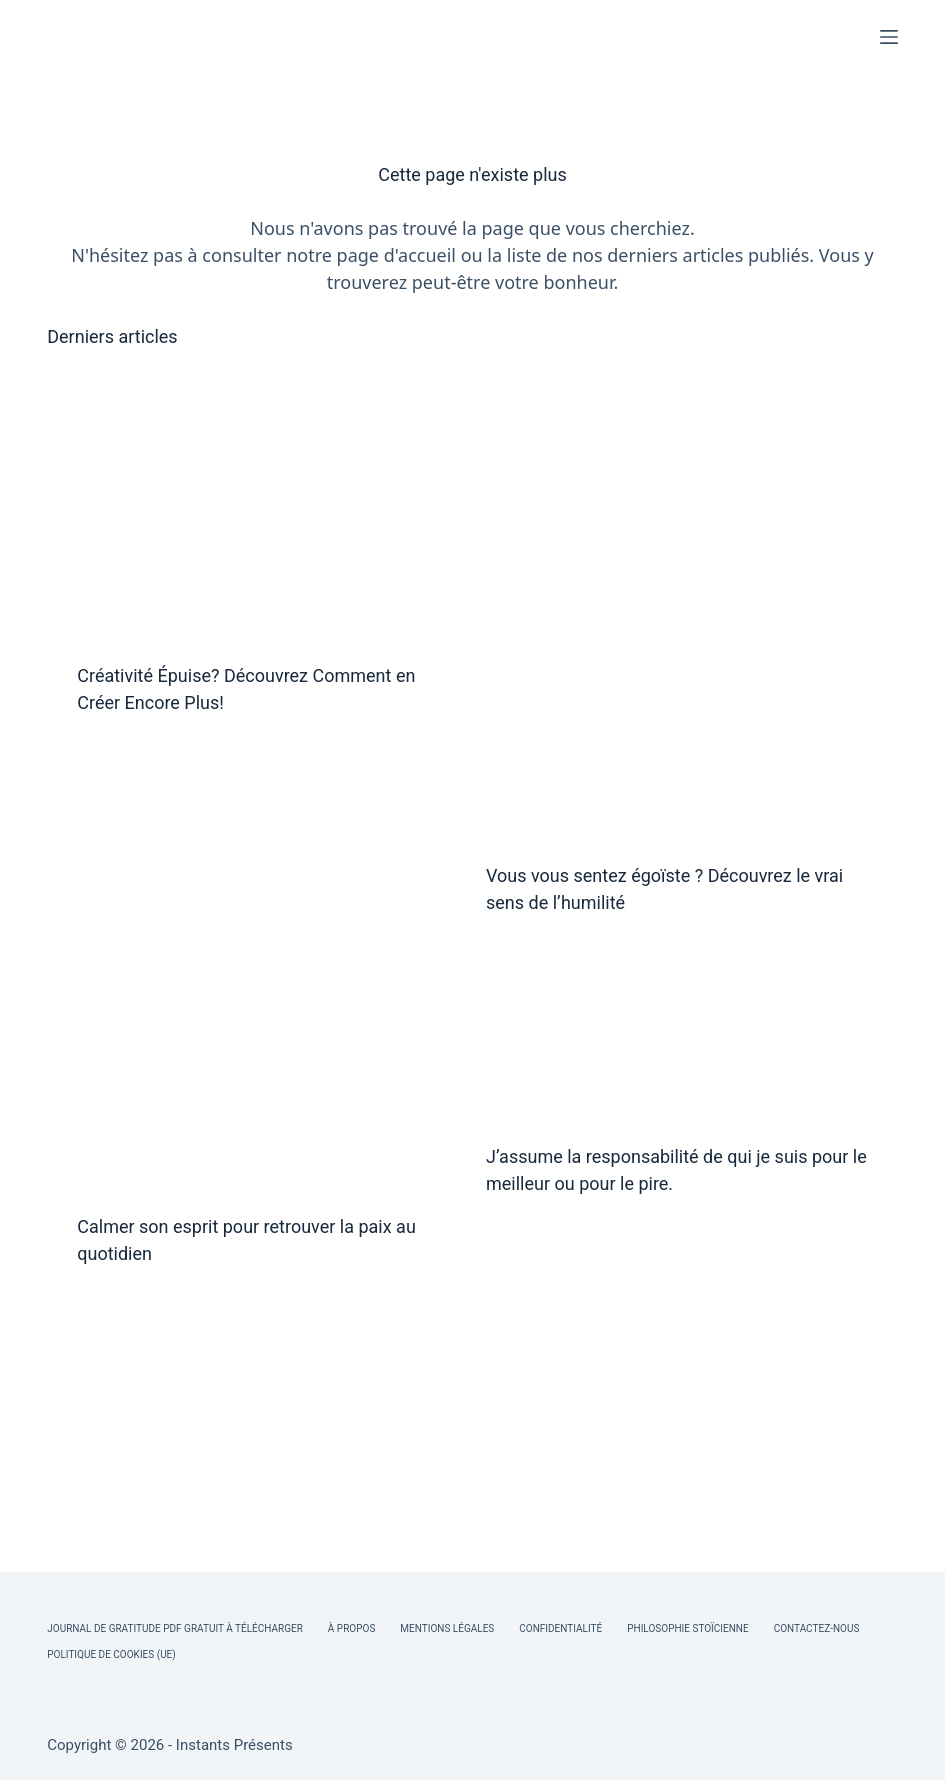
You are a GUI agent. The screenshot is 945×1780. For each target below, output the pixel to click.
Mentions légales (447, 1628)
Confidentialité (560, 1628)
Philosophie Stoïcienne (687, 1628)
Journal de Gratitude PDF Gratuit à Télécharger (175, 1628)
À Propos (351, 1628)
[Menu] (889, 37)
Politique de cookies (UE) (111, 1654)
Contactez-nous (817, 1628)
